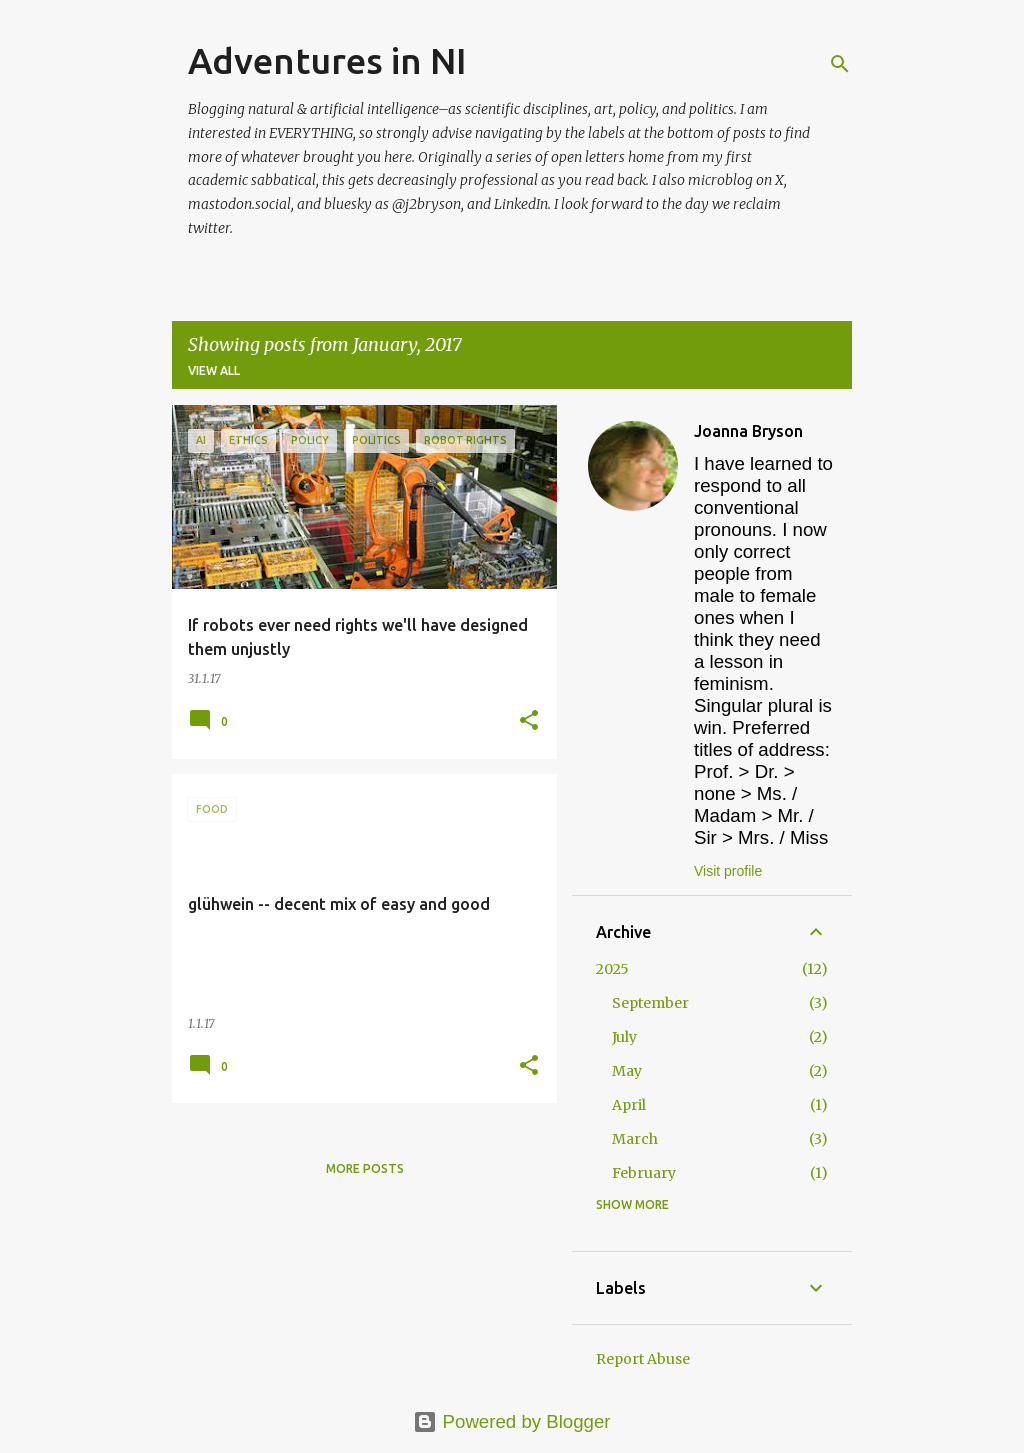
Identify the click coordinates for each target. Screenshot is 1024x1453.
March (635, 1139)
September (650, 1003)
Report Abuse (643, 1359)
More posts (365, 1168)
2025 (612, 969)
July (624, 1037)
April (629, 1105)
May (627, 1071)
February (644, 1173)
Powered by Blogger (511, 1421)
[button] (529, 721)
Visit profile (728, 871)
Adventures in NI (327, 60)
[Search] (840, 64)
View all (214, 370)
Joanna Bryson (748, 431)
